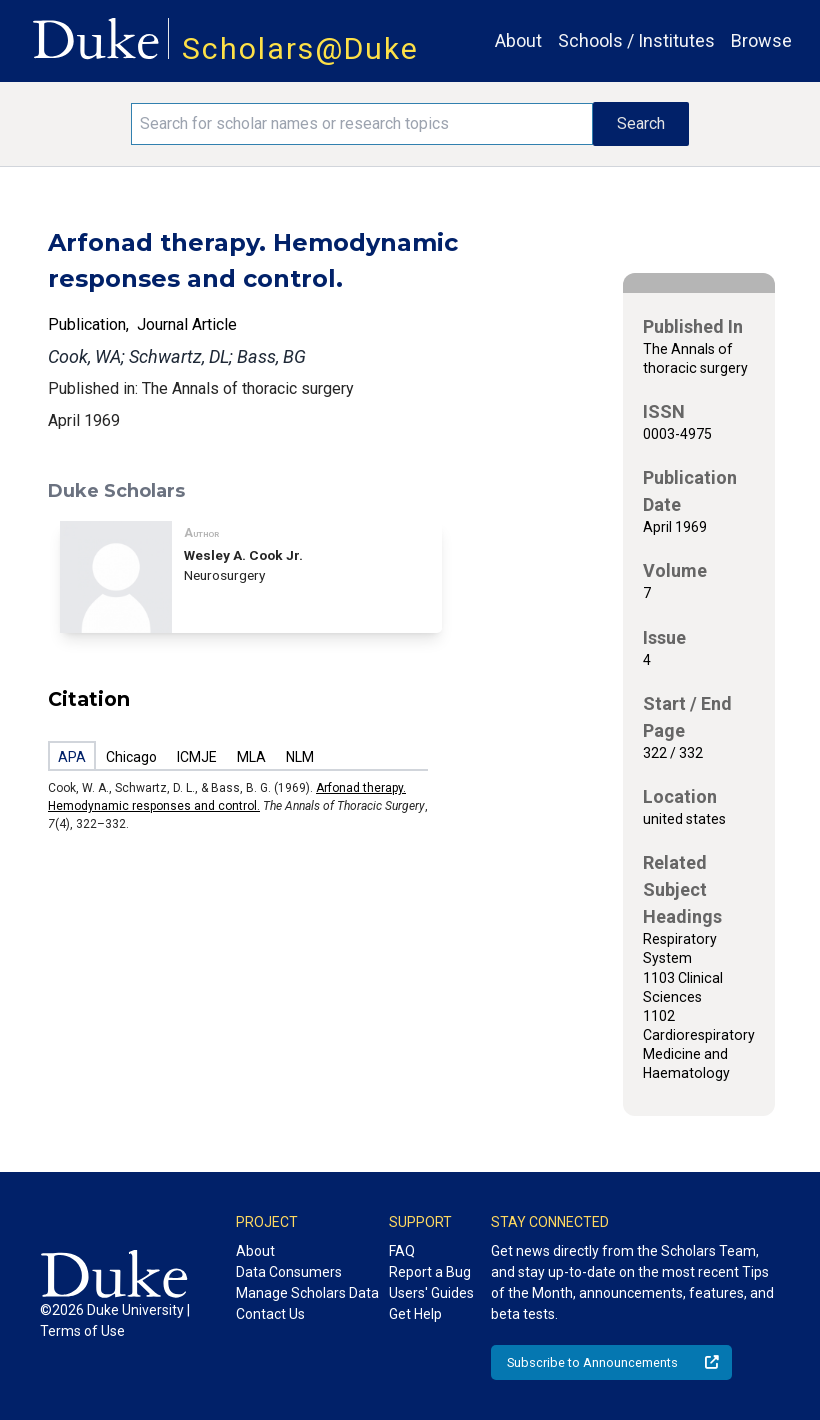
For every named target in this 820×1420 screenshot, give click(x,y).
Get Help (415, 1314)
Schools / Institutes (636, 40)
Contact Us (270, 1314)
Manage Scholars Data (307, 1293)
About (518, 40)
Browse (761, 40)
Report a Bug (430, 1272)
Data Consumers (289, 1272)
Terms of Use (82, 1331)
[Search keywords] (361, 124)
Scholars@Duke (300, 48)
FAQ (402, 1251)
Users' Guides (431, 1293)
